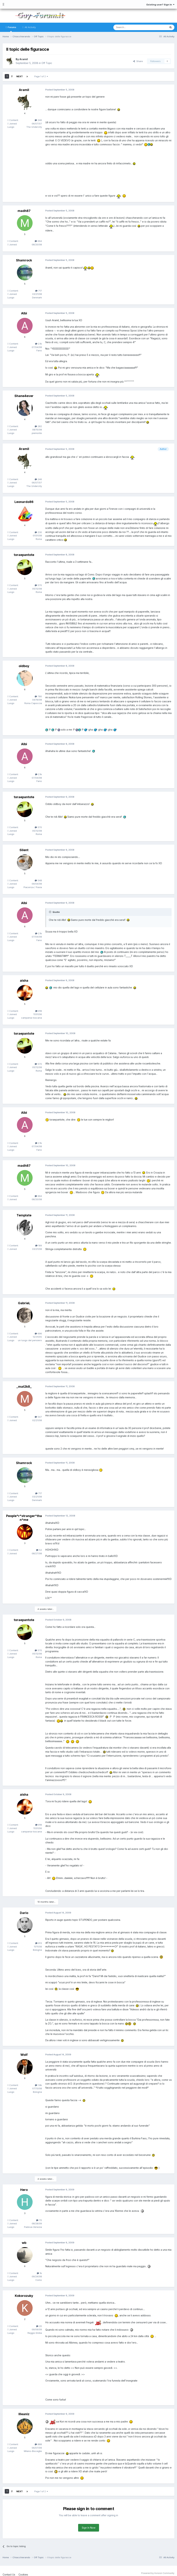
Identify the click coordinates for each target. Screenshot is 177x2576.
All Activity (30, 27)
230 (38, 531)
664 (38, 240)
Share (138, 61)
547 (38, 1415)
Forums (11, 29)
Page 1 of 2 (41, 76)
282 (38, 425)
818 (38, 1009)
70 (39, 2217)
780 (38, 695)
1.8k (38, 2082)
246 (38, 120)
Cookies (23, 2570)
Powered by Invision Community (157, 2569)
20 (39, 2323)
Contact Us (9, 2570)
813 (38, 1940)
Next (19, 76)
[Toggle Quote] (50, 910)
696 (38, 1332)
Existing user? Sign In (160, 4)
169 (38, 1244)
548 (38, 879)
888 (38, 2441)
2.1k (38, 343)
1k (39, 2270)
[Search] (131, 27)
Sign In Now (88, 2523)
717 (38, 290)
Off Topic (47, 63)
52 (39, 1548)
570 (38, 584)
